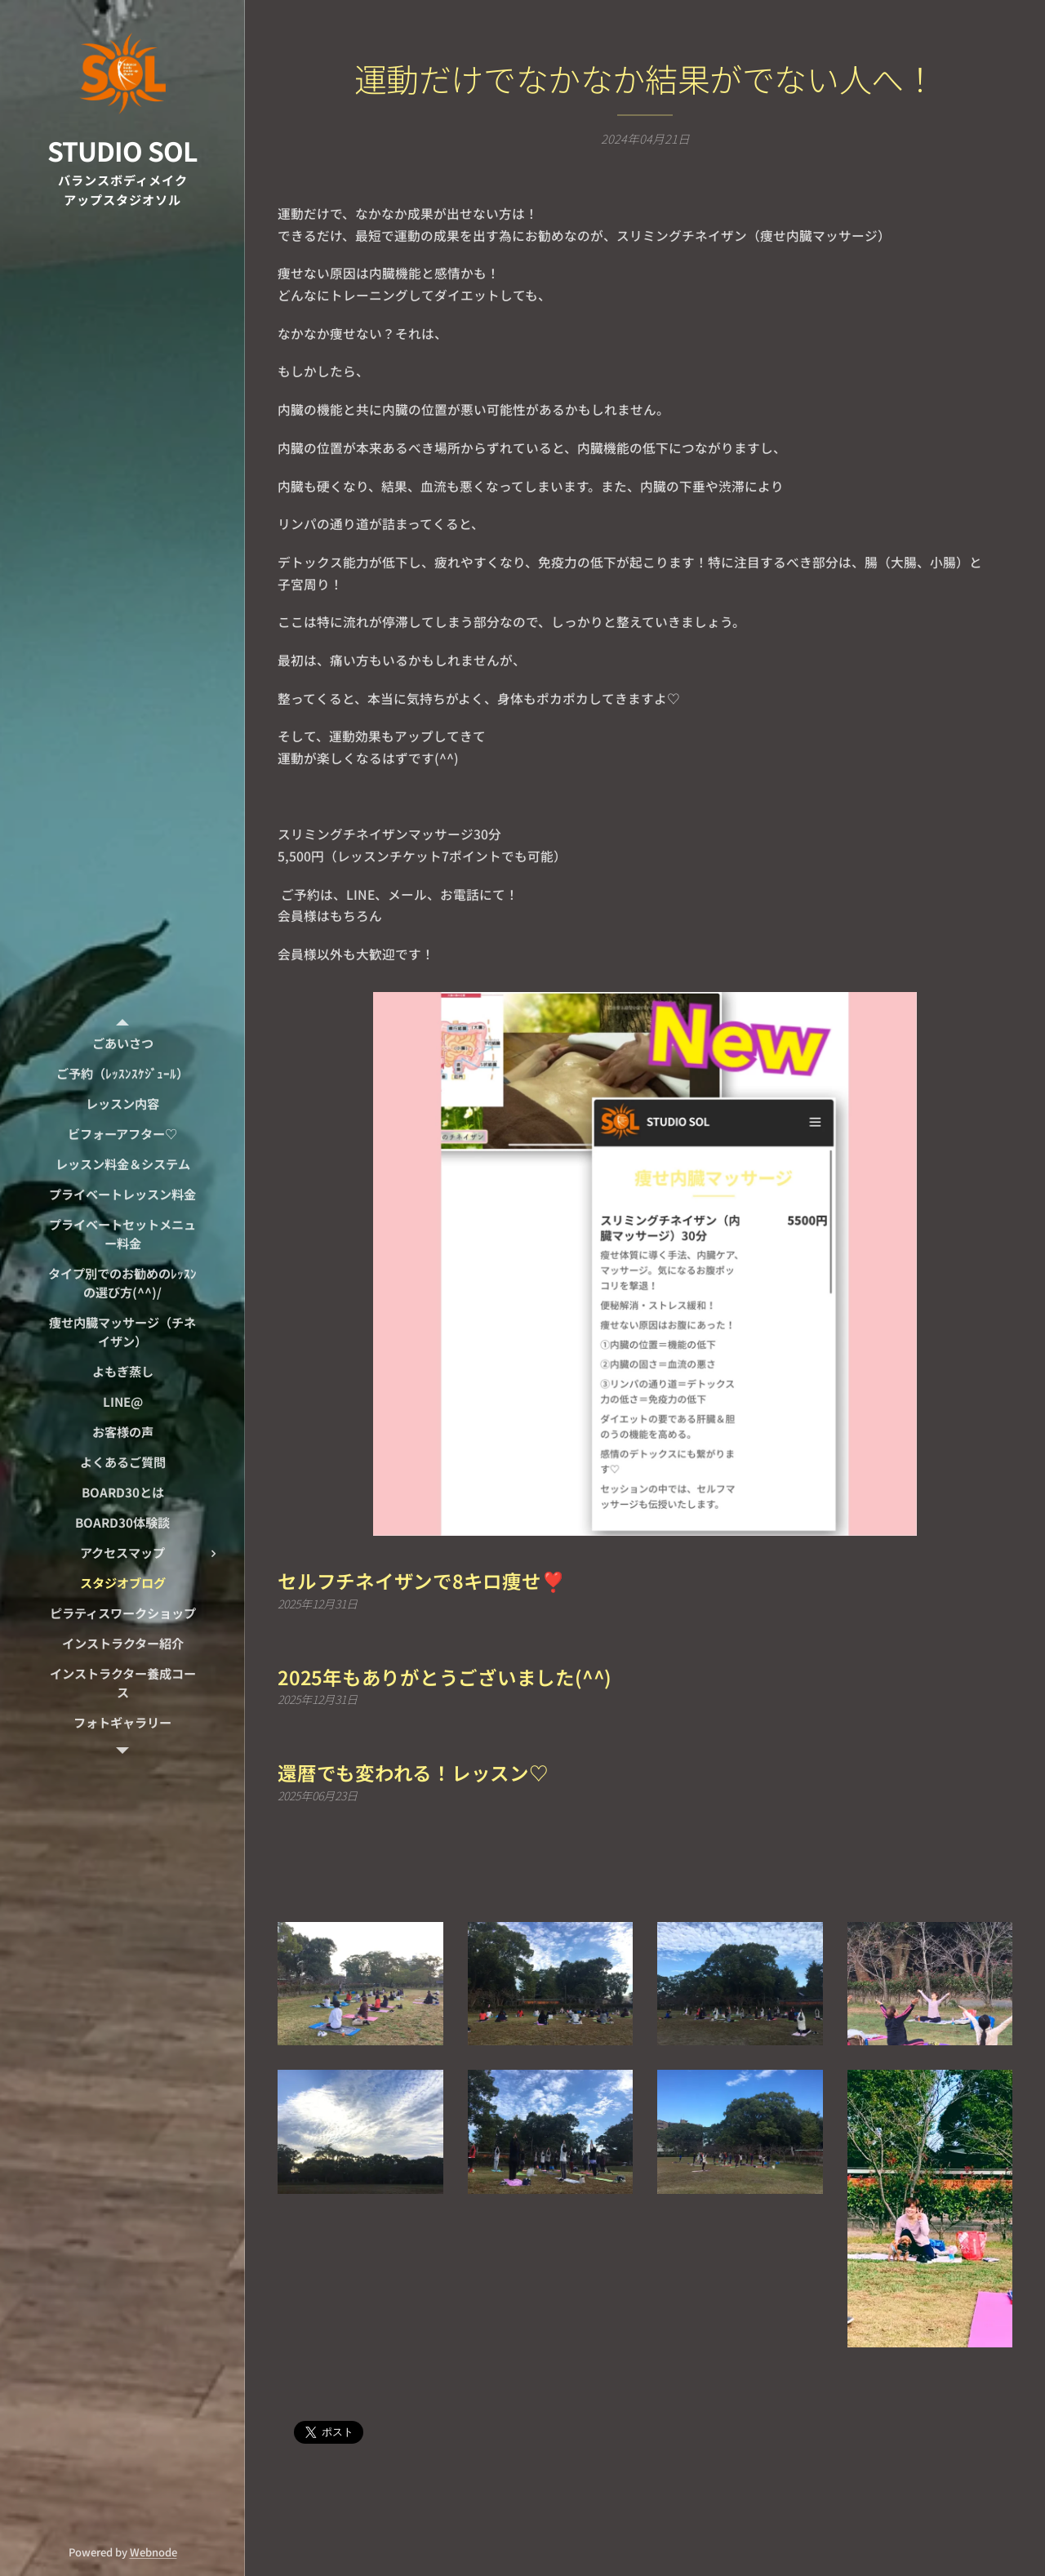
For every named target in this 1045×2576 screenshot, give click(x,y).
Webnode (153, 2552)
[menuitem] (122, 1043)
